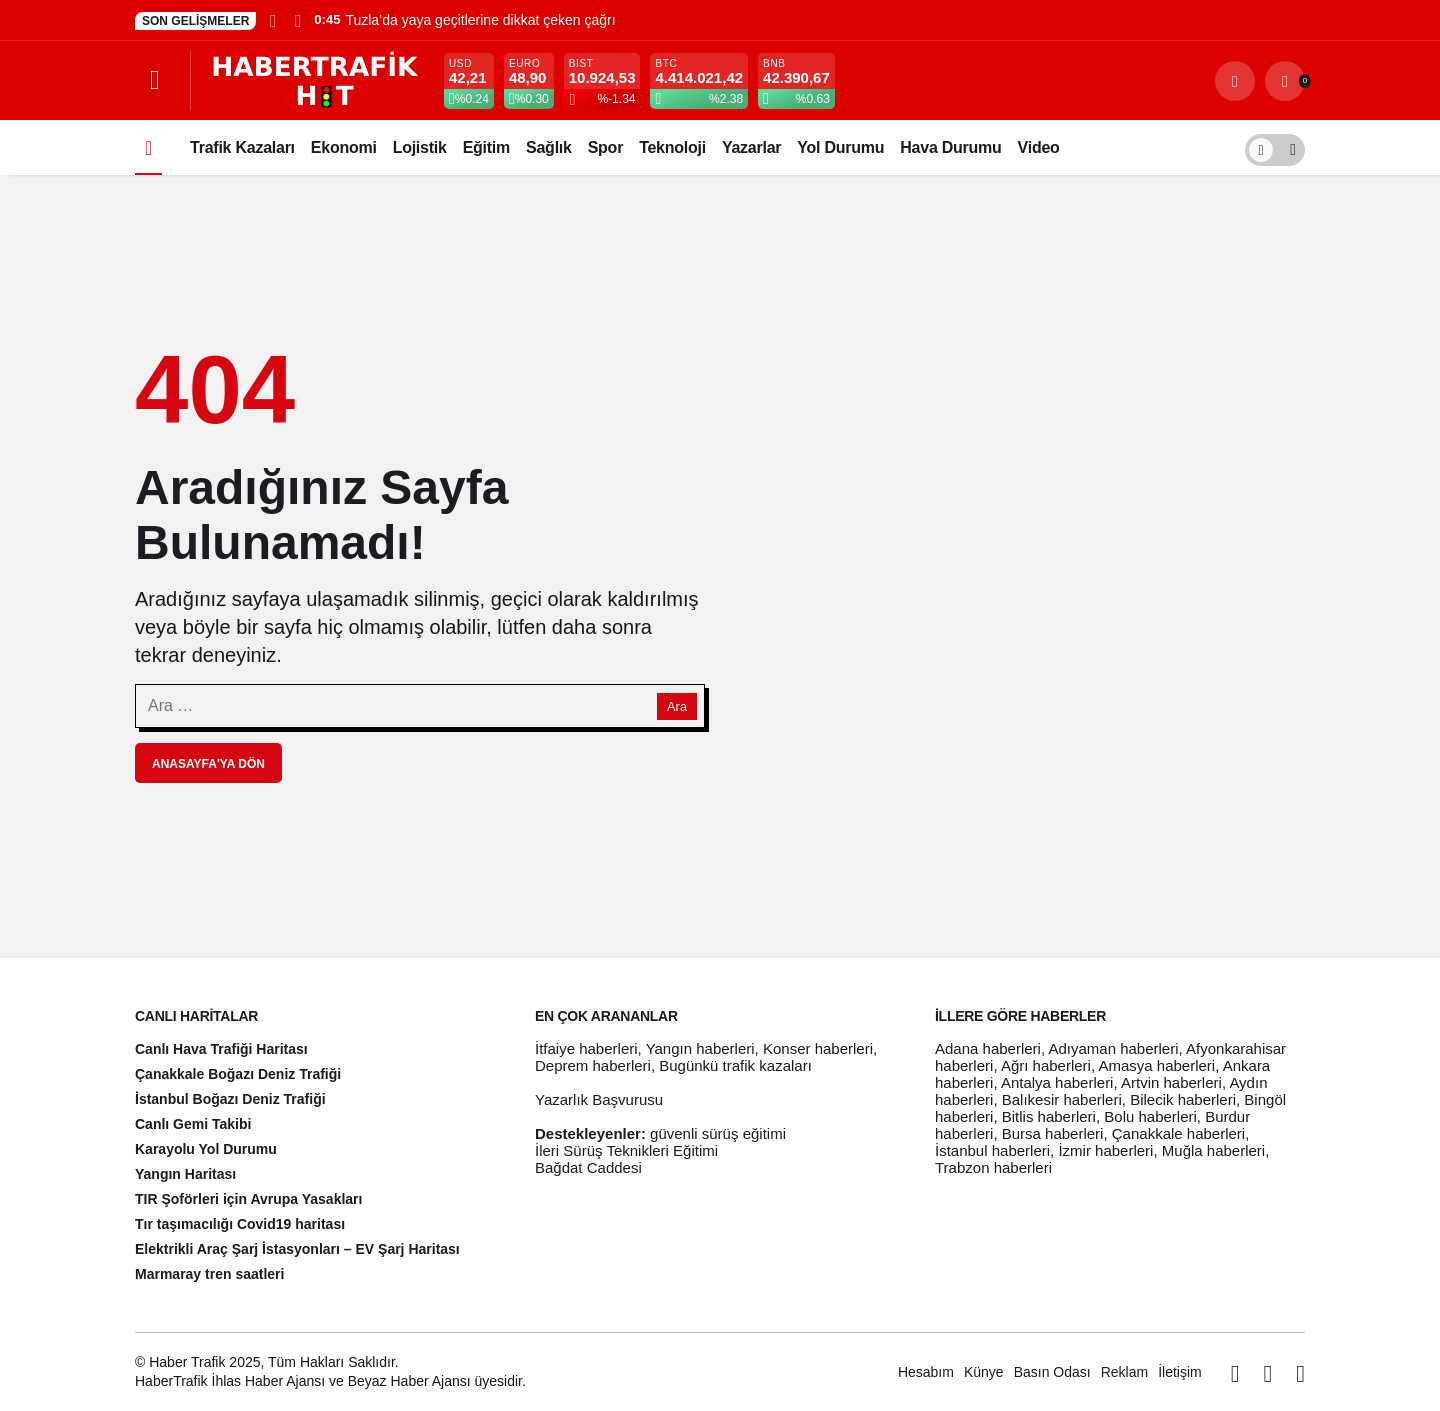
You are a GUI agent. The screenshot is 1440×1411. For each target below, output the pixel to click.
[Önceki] (273, 20)
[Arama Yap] (1235, 81)
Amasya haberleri (1156, 1065)
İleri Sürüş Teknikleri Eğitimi (626, 1150)
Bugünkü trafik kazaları (735, 1065)
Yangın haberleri (700, 1048)
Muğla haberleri (1213, 1150)
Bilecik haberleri (1183, 1099)
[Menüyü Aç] (155, 81)
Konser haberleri (818, 1048)
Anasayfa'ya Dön (208, 764)
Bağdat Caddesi (588, 1167)
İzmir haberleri (1105, 1150)
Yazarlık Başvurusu (599, 1099)
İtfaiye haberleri (586, 1048)
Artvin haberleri (1171, 1082)
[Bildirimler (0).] (1285, 81)
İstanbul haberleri (992, 1150)
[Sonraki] (297, 20)
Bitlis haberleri (1049, 1116)
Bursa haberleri (1053, 1133)
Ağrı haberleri (1046, 1065)
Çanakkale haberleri (1178, 1133)
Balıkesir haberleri (1062, 1099)
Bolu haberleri (1150, 1116)
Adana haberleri (988, 1048)
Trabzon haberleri (993, 1167)
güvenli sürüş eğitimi (718, 1133)
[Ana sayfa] (148, 147)
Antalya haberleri (1057, 1082)
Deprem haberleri (593, 1065)
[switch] (1275, 147)
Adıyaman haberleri (1113, 1048)
